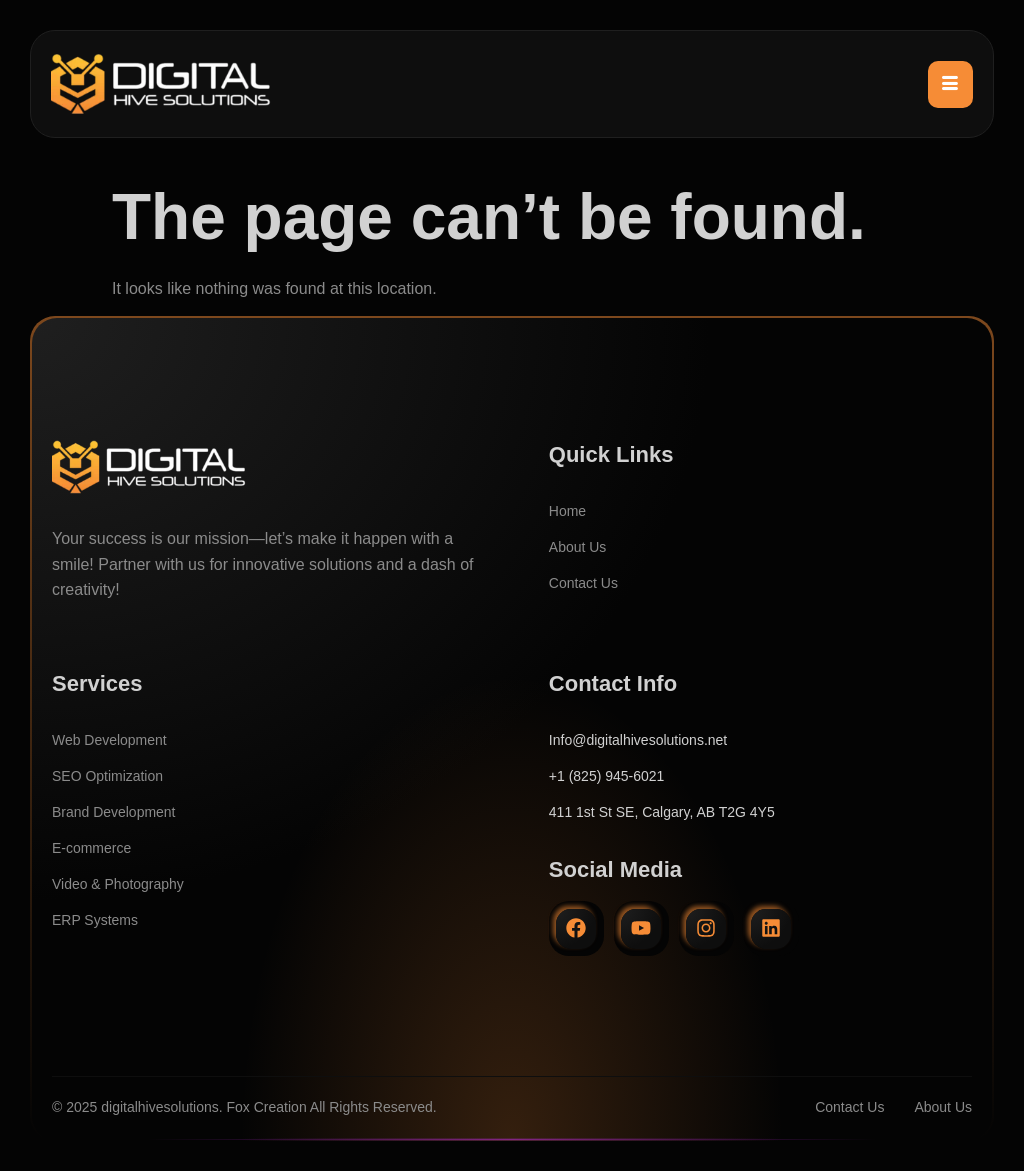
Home (567, 511)
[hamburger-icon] (950, 84)
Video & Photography (118, 884)
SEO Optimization (107, 776)
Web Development (109, 740)
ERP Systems (95, 920)
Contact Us (583, 583)
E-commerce (91, 848)
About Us (578, 547)
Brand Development (114, 812)
